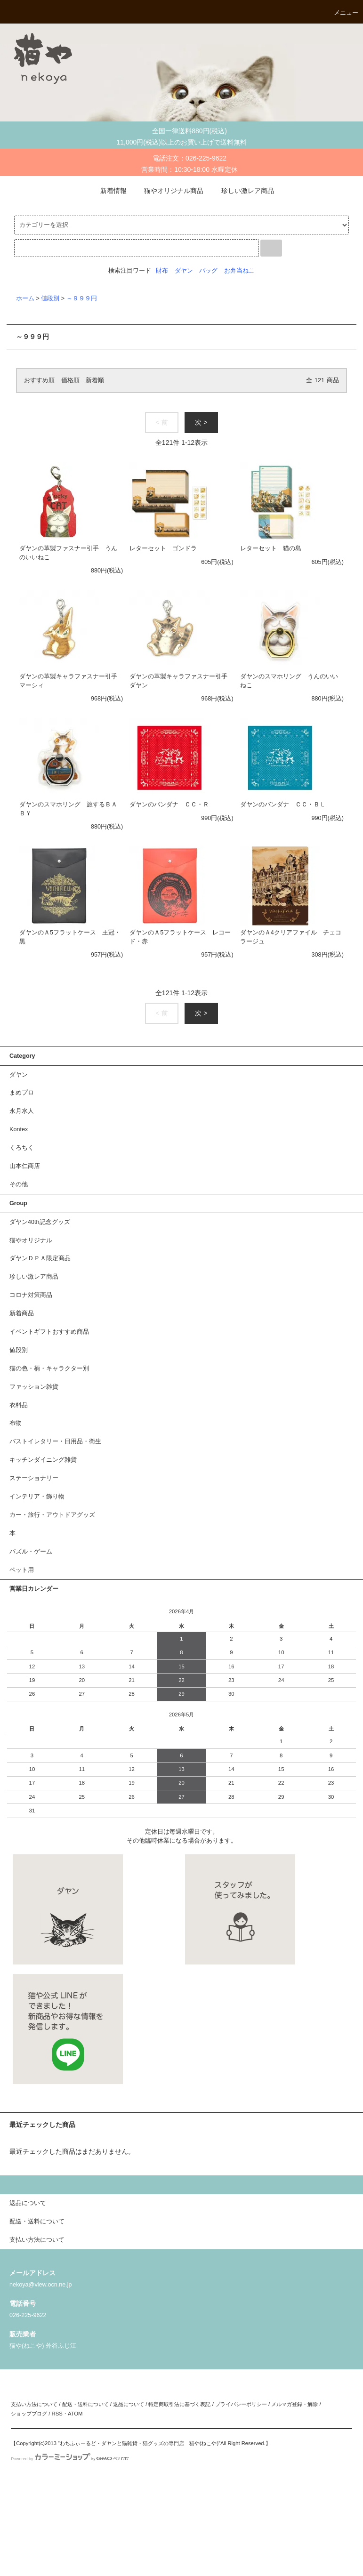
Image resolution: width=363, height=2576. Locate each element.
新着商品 (21, 1313)
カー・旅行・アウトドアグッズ (52, 1515)
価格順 (70, 380)
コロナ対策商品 (30, 1295)
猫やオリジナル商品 (168, 190)
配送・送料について (85, 2404)
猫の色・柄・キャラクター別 (49, 1368)
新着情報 (108, 190)
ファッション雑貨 (33, 1387)
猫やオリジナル (30, 1240)
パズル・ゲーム (30, 1551)
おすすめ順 (39, 380)
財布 (162, 270)
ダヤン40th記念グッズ (39, 1222)
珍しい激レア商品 (242, 190)
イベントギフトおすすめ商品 (49, 1331)
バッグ (208, 270)
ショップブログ (29, 2413)
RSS (57, 2413)
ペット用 (21, 1570)
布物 (15, 1423)
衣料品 (18, 1405)
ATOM (75, 2413)
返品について (128, 2404)
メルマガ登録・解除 (294, 2404)
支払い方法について (34, 2404)
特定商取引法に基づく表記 (179, 2404)
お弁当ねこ (239, 270)
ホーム (25, 298)
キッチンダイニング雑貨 (43, 1460)
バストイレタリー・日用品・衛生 (55, 1441)
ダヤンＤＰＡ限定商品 (40, 1258)
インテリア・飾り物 (37, 1496)
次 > (201, 422)
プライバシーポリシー (241, 2404)
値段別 (50, 298)
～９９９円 (81, 298)
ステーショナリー (33, 1478)
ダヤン (184, 270)
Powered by (70, 2458)
